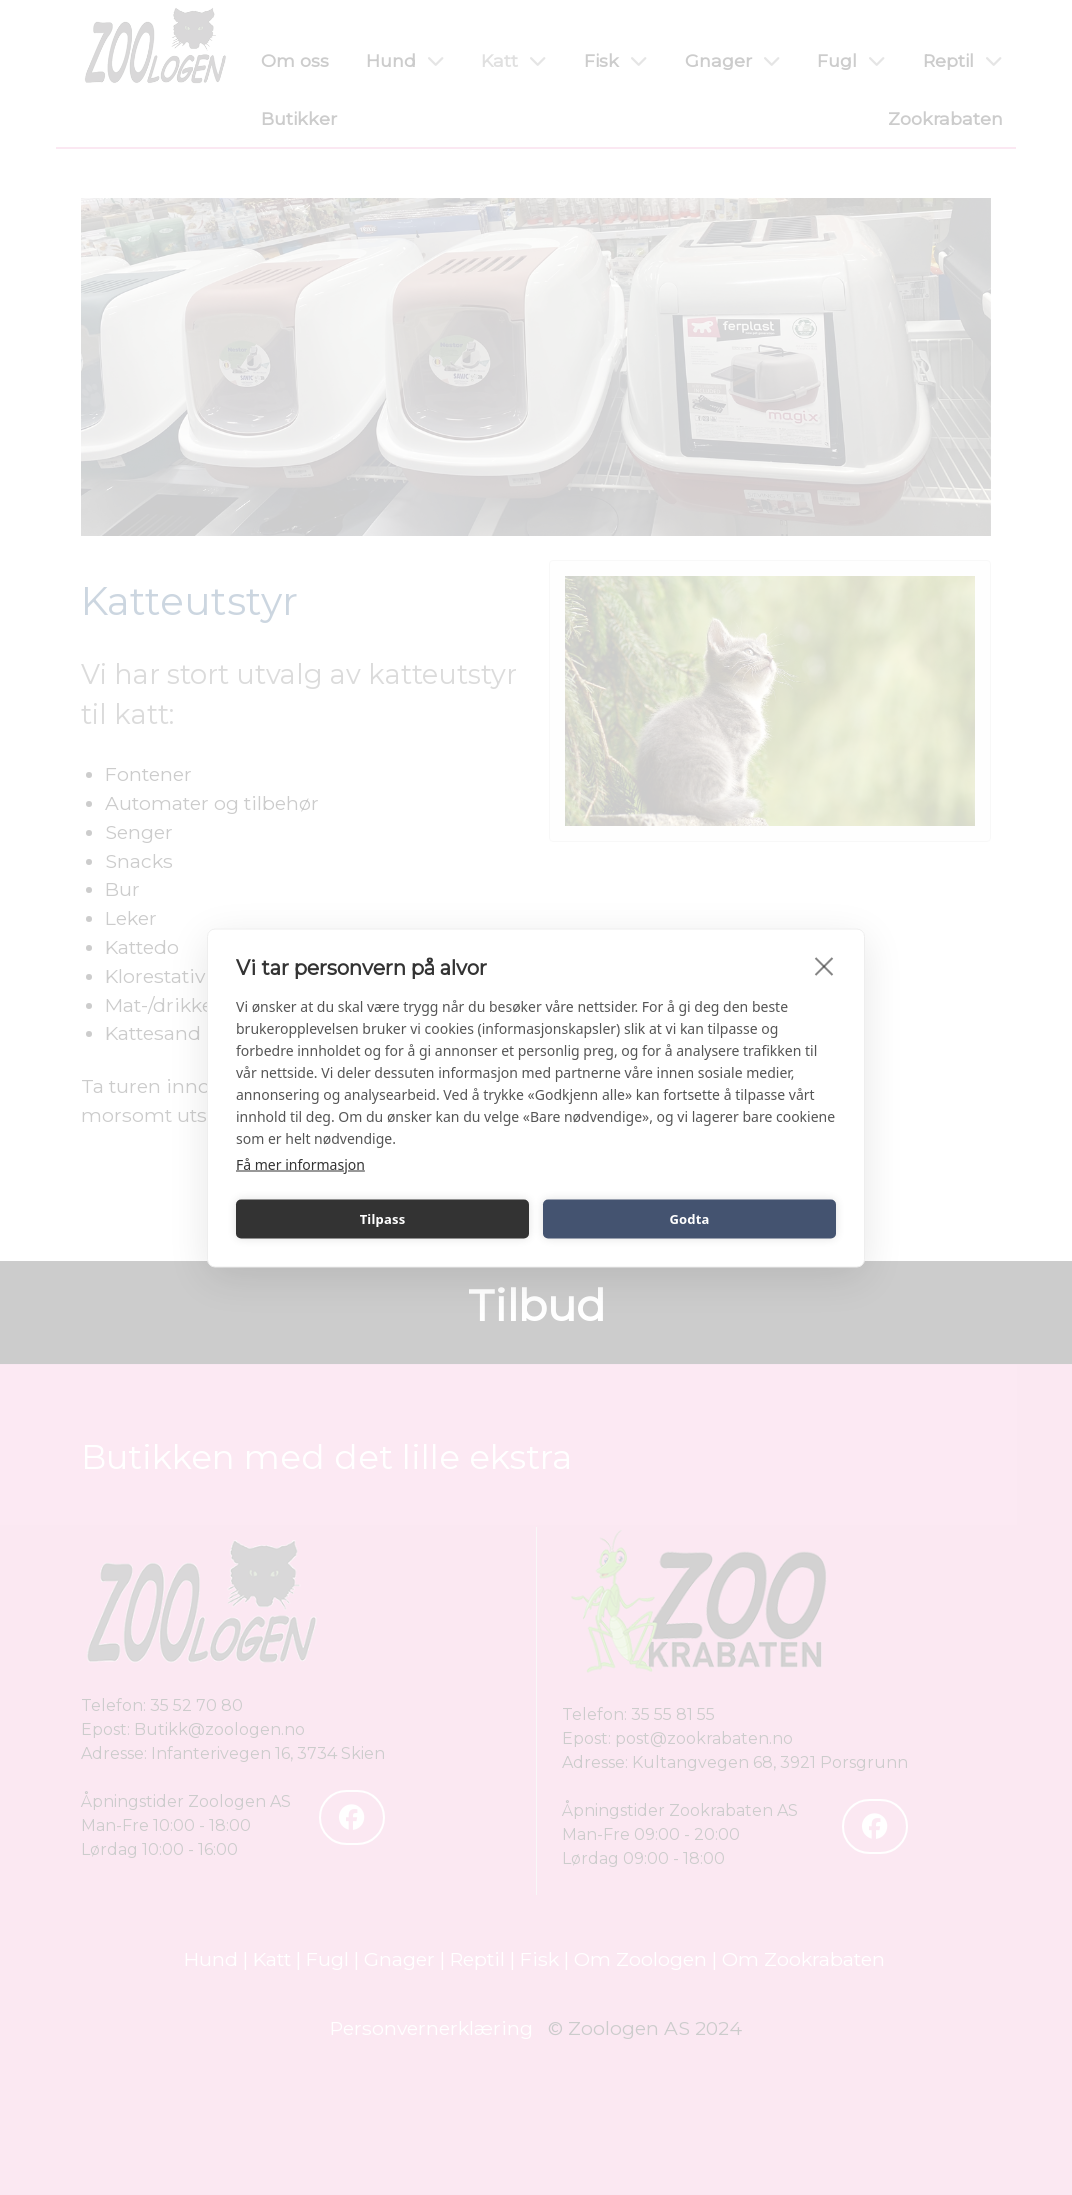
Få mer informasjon (300, 1163)
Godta (689, 1219)
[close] (824, 965)
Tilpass (383, 1219)
